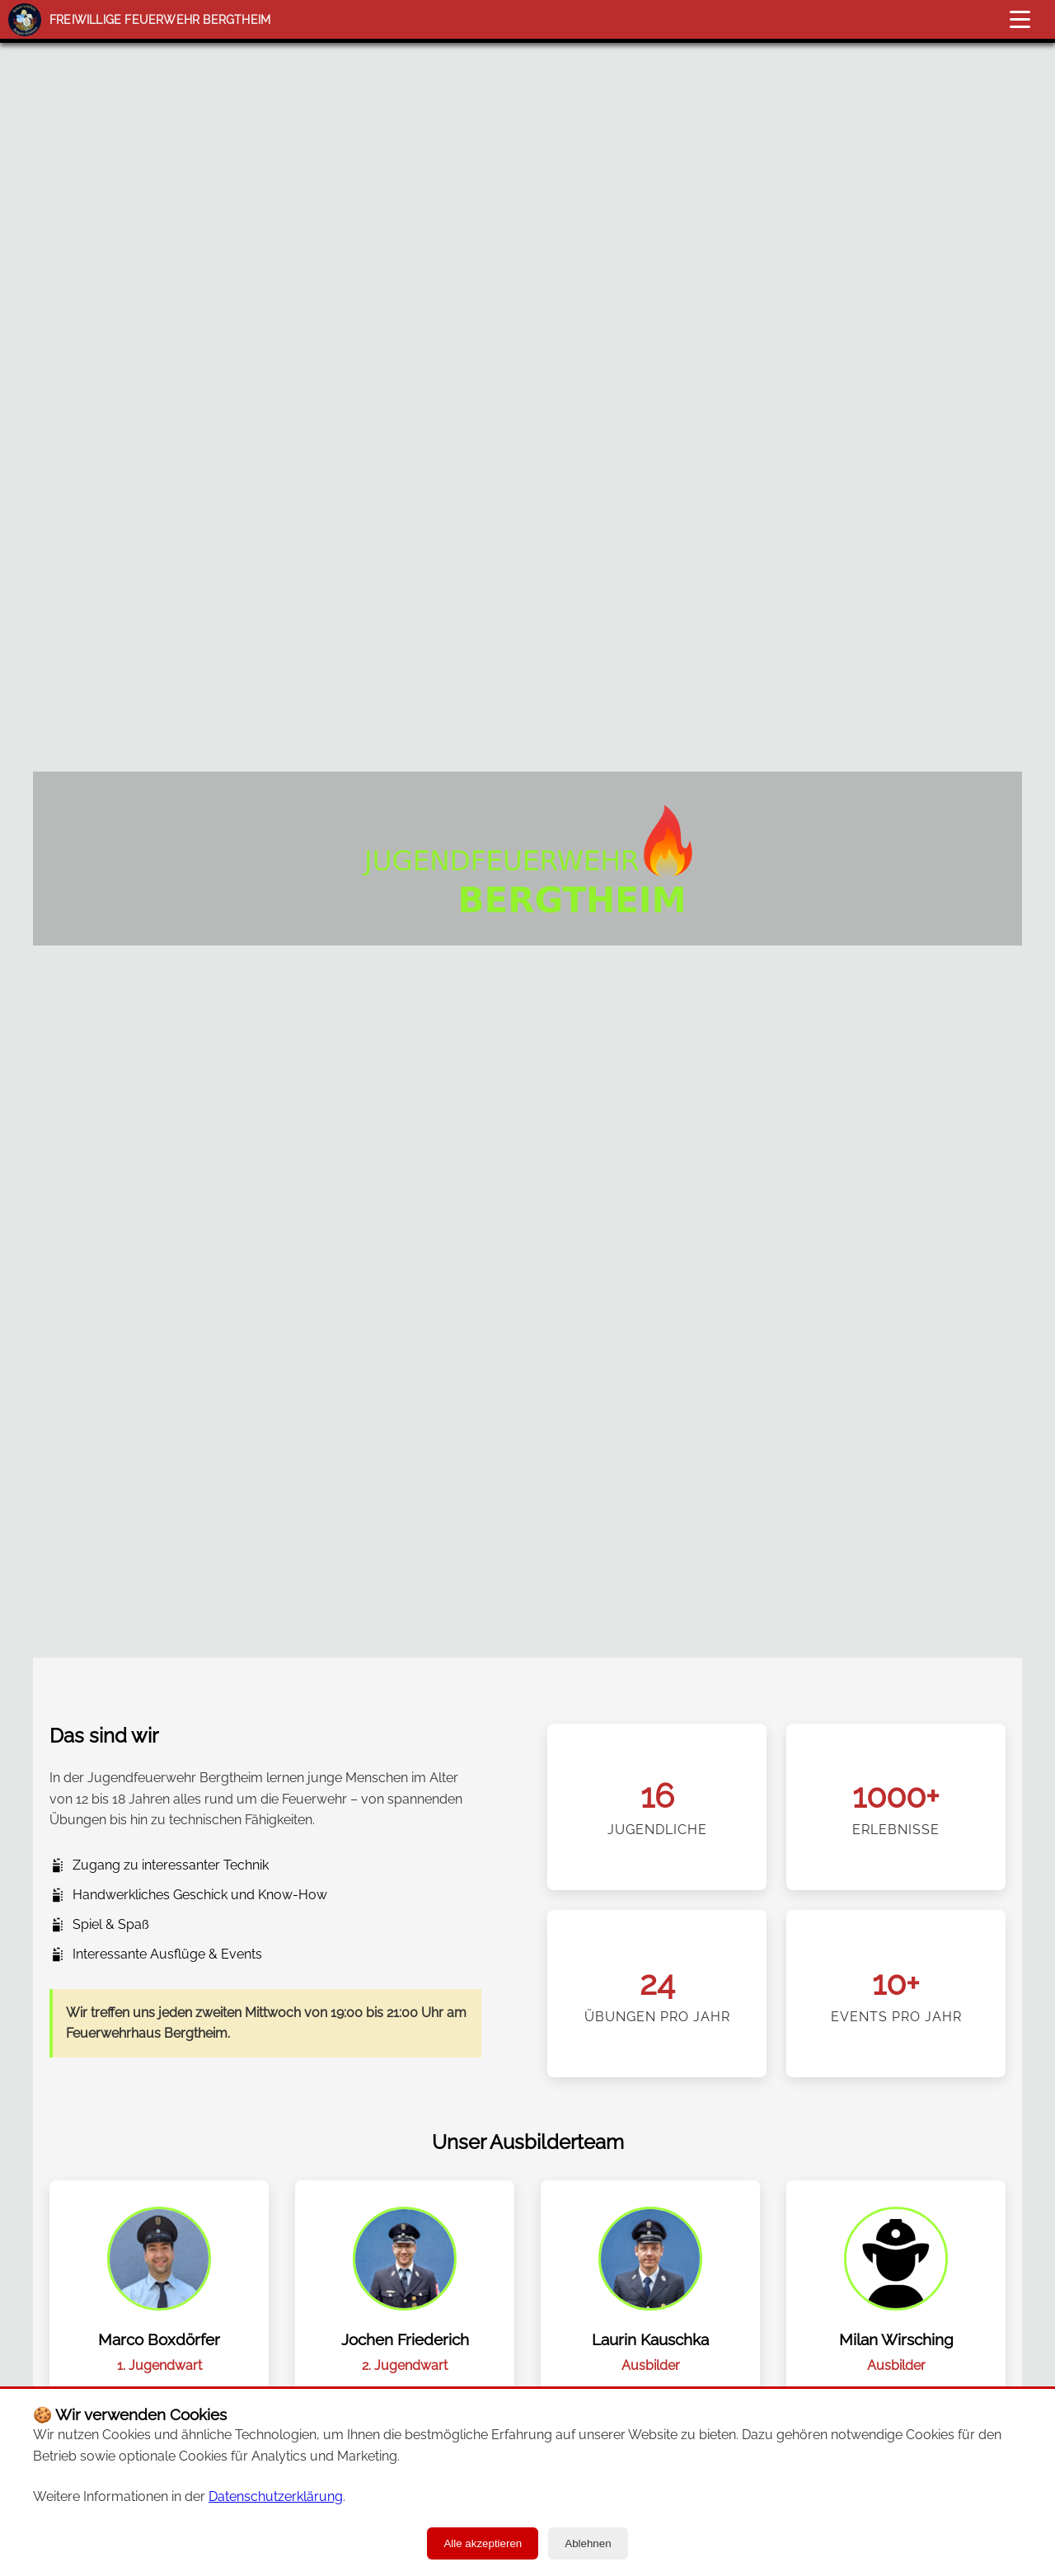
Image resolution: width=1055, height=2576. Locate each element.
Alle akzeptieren (482, 2543)
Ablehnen (588, 2543)
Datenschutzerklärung (276, 2496)
